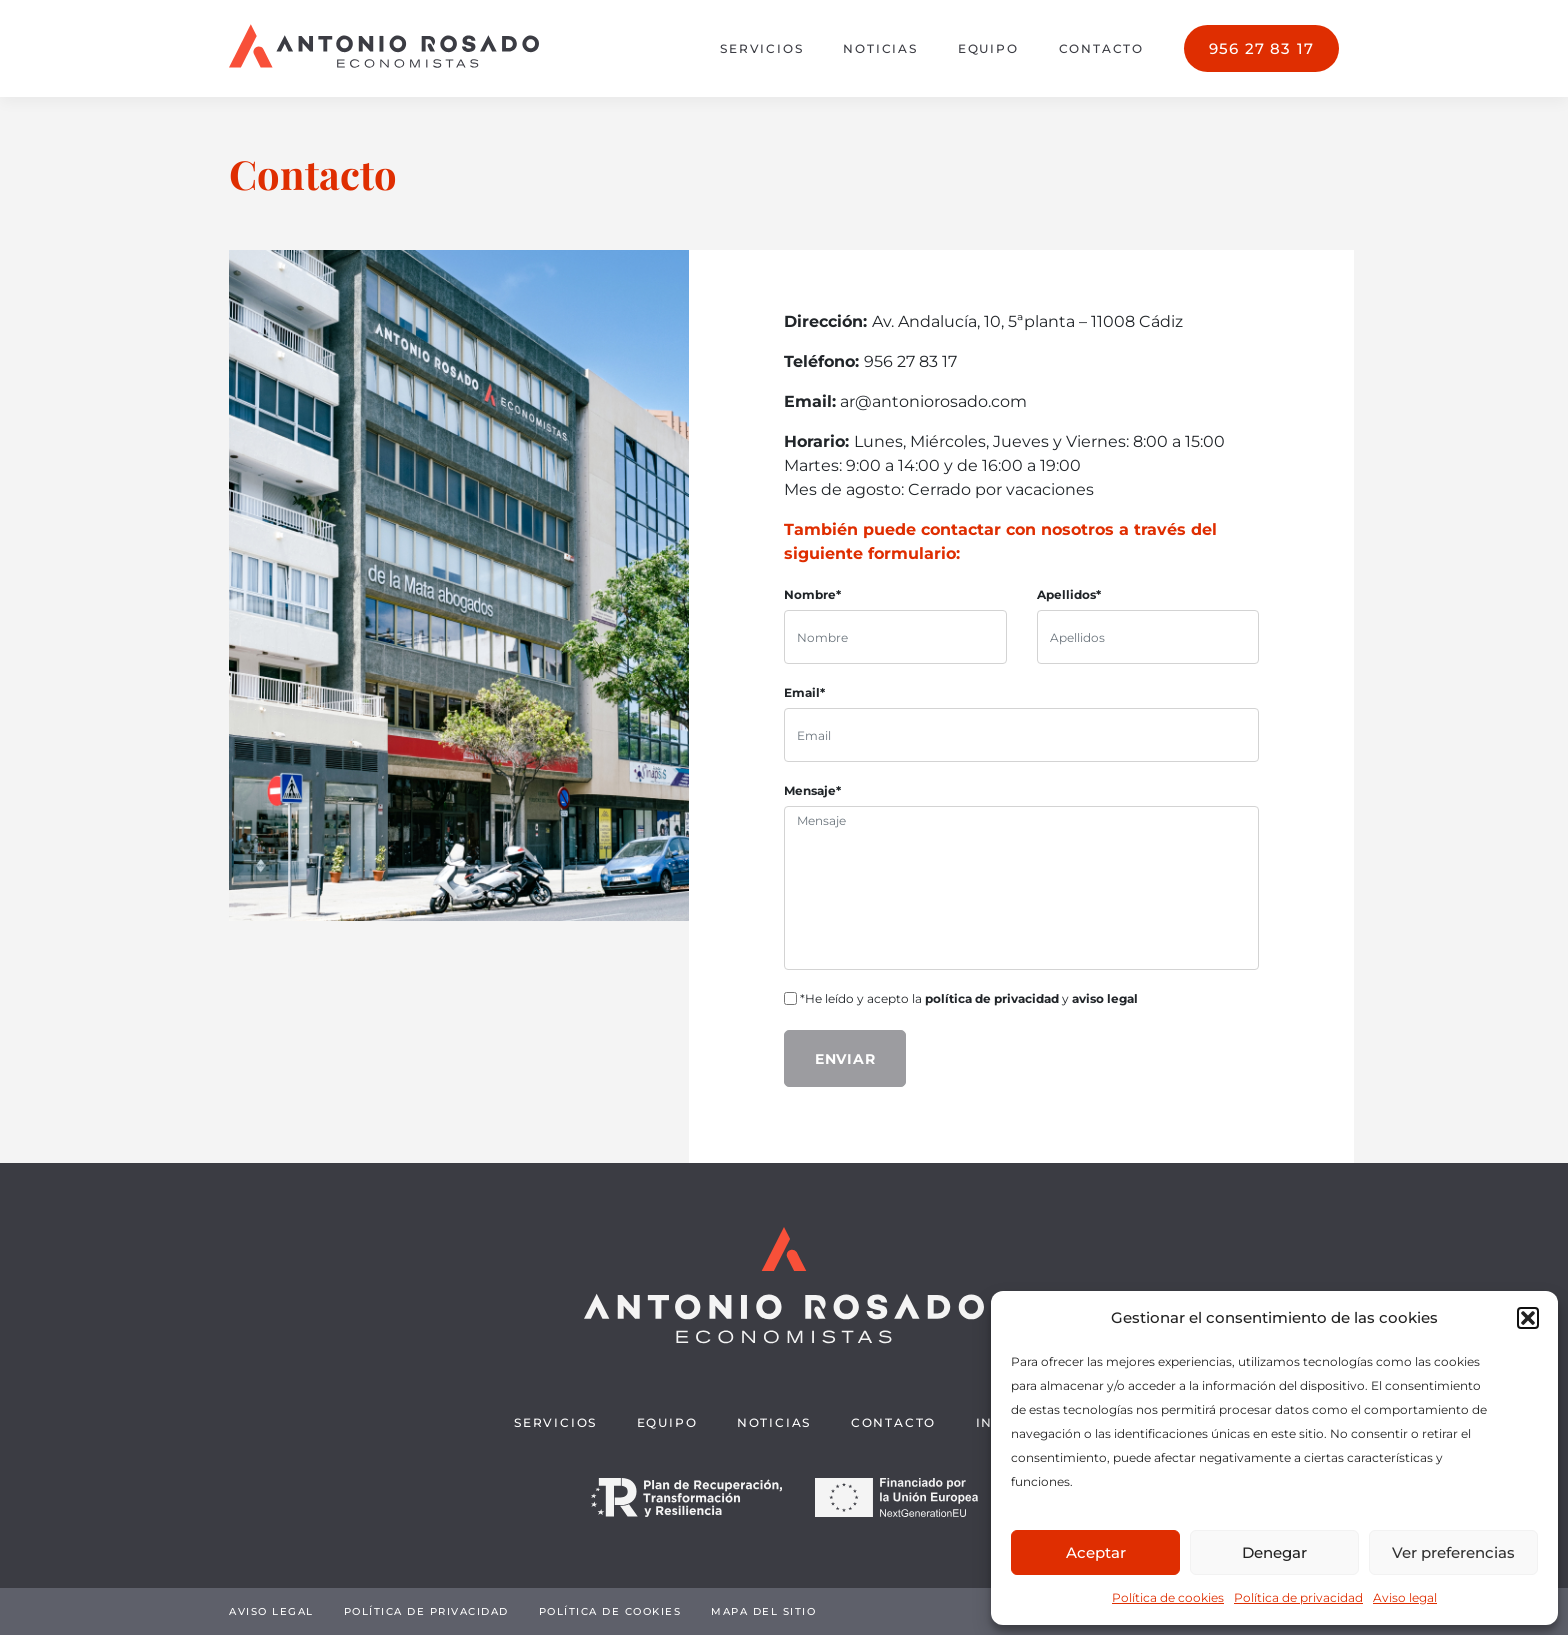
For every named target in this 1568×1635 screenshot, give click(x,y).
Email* (804, 692)
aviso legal (1105, 998)
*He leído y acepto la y (961, 998)
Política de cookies (1168, 1597)
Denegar (1274, 1552)
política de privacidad (992, 998)
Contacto (1101, 48)
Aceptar (1096, 1552)
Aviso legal (1405, 1597)
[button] (1528, 1318)
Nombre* (812, 594)
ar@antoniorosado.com (933, 401)
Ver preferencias (1453, 1552)
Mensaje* (812, 790)
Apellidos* (1069, 594)
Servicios (761, 48)
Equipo (988, 48)
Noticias (880, 48)
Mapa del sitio (763, 1611)
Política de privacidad (1298, 1597)
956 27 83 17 (1261, 48)
